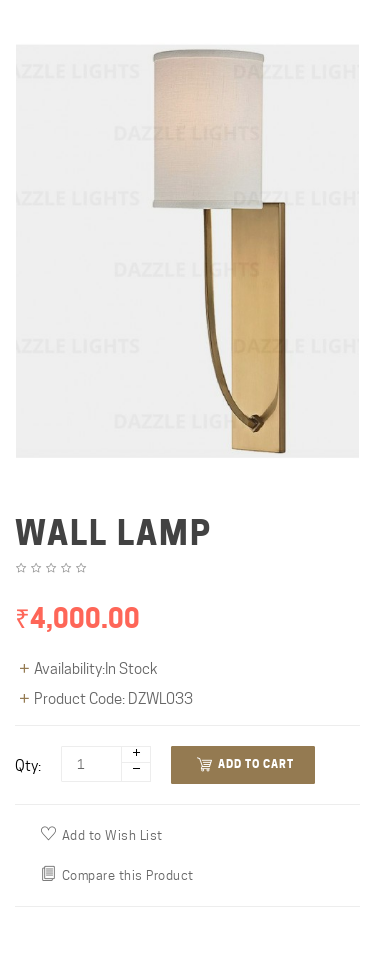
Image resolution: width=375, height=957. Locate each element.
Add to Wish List (102, 834)
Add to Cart (245, 764)
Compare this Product (117, 874)
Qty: (28, 766)
